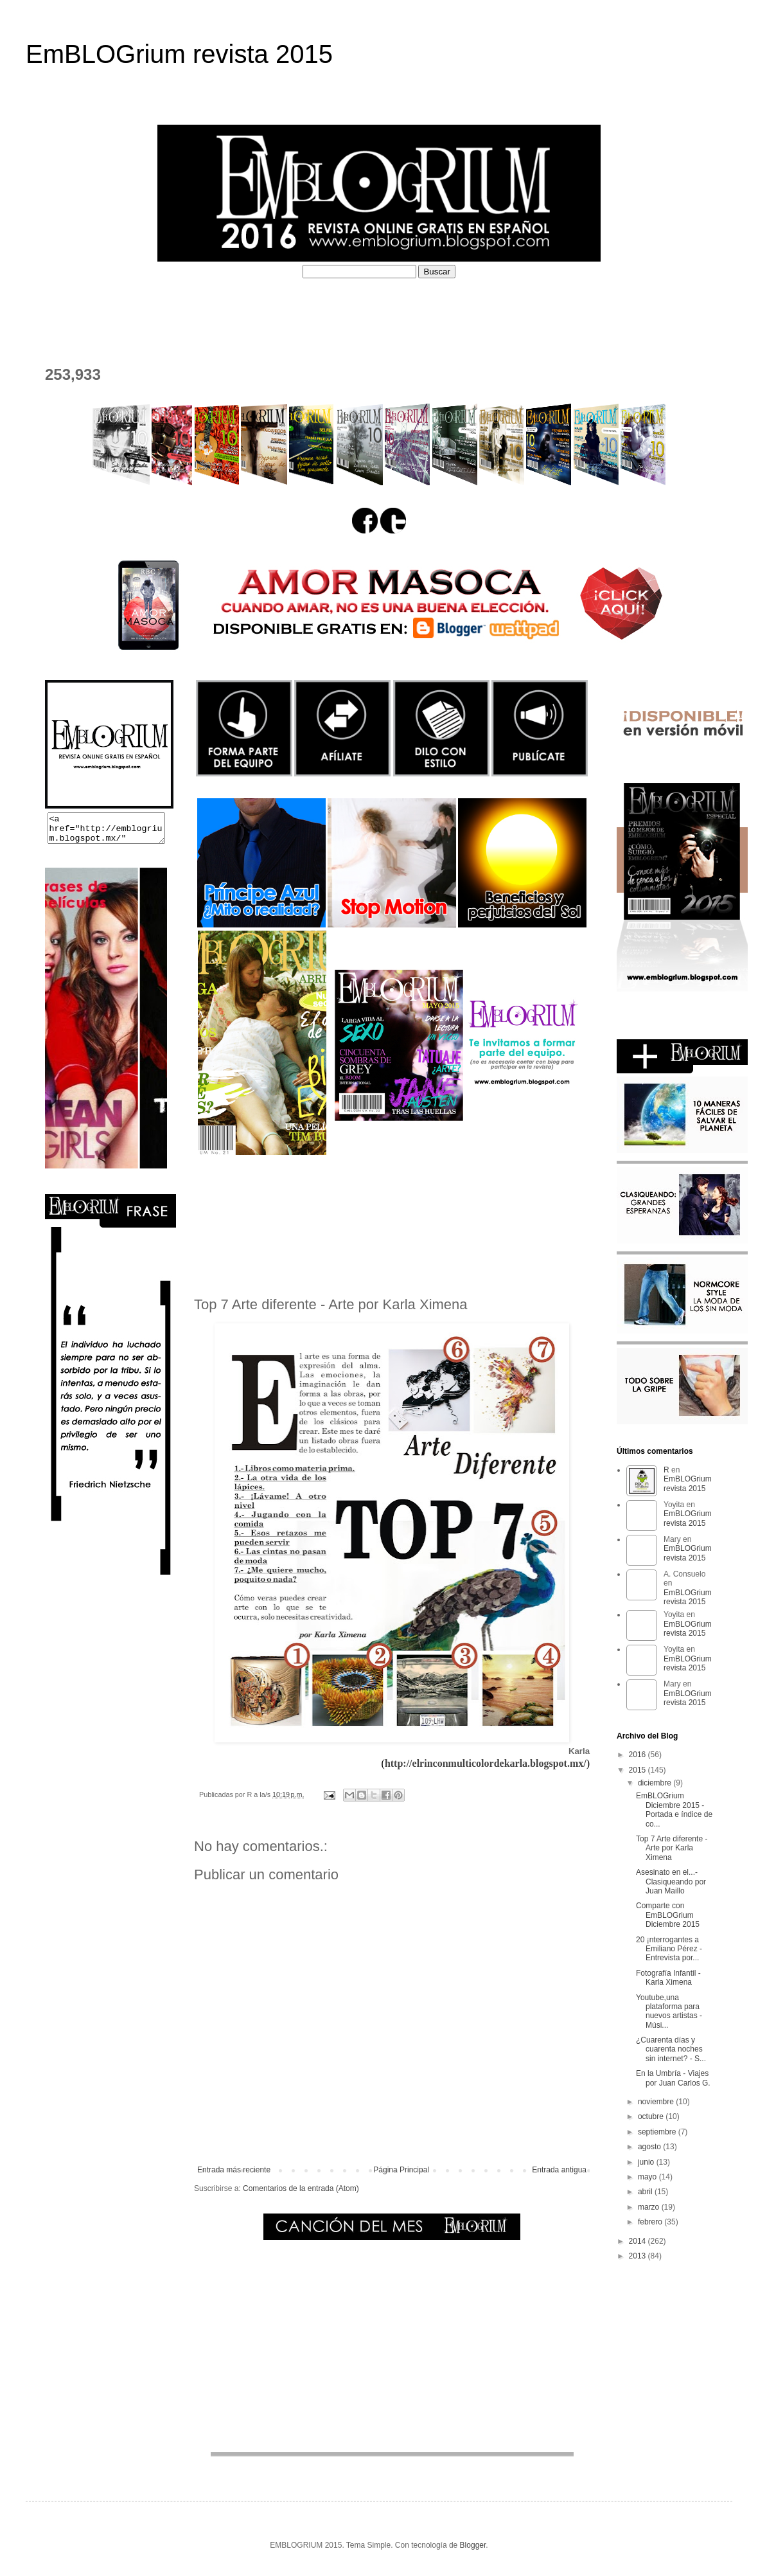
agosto (650, 2146)
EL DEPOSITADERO (642, 308)
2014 (638, 2241)
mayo (648, 2176)
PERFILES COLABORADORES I (313, 308)
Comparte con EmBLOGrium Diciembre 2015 (668, 1915)
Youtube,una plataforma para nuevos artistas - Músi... (669, 2011)
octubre (651, 2116)
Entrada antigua (559, 2169)
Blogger (473, 2545)
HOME (51, 308)
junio (647, 2162)
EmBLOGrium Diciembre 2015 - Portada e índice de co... (674, 1809)
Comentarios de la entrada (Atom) (301, 2188)
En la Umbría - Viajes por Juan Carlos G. (673, 2078)
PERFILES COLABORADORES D (492, 308)
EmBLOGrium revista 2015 (179, 54)
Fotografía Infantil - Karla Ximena (668, 1978)
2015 (638, 1770)
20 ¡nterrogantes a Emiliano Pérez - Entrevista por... (669, 1949)
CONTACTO (65, 333)
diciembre (655, 1782)
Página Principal (401, 2169)
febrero (651, 2221)
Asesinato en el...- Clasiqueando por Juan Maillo (671, 1881)
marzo (650, 2207)
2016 (638, 1754)
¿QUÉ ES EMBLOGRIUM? (152, 308)
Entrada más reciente (233, 2169)
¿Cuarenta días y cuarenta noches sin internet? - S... (671, 2049)
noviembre (657, 2101)
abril (646, 2191)
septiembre (658, 2131)
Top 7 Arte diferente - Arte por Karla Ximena (671, 1848)
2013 (638, 2255)
